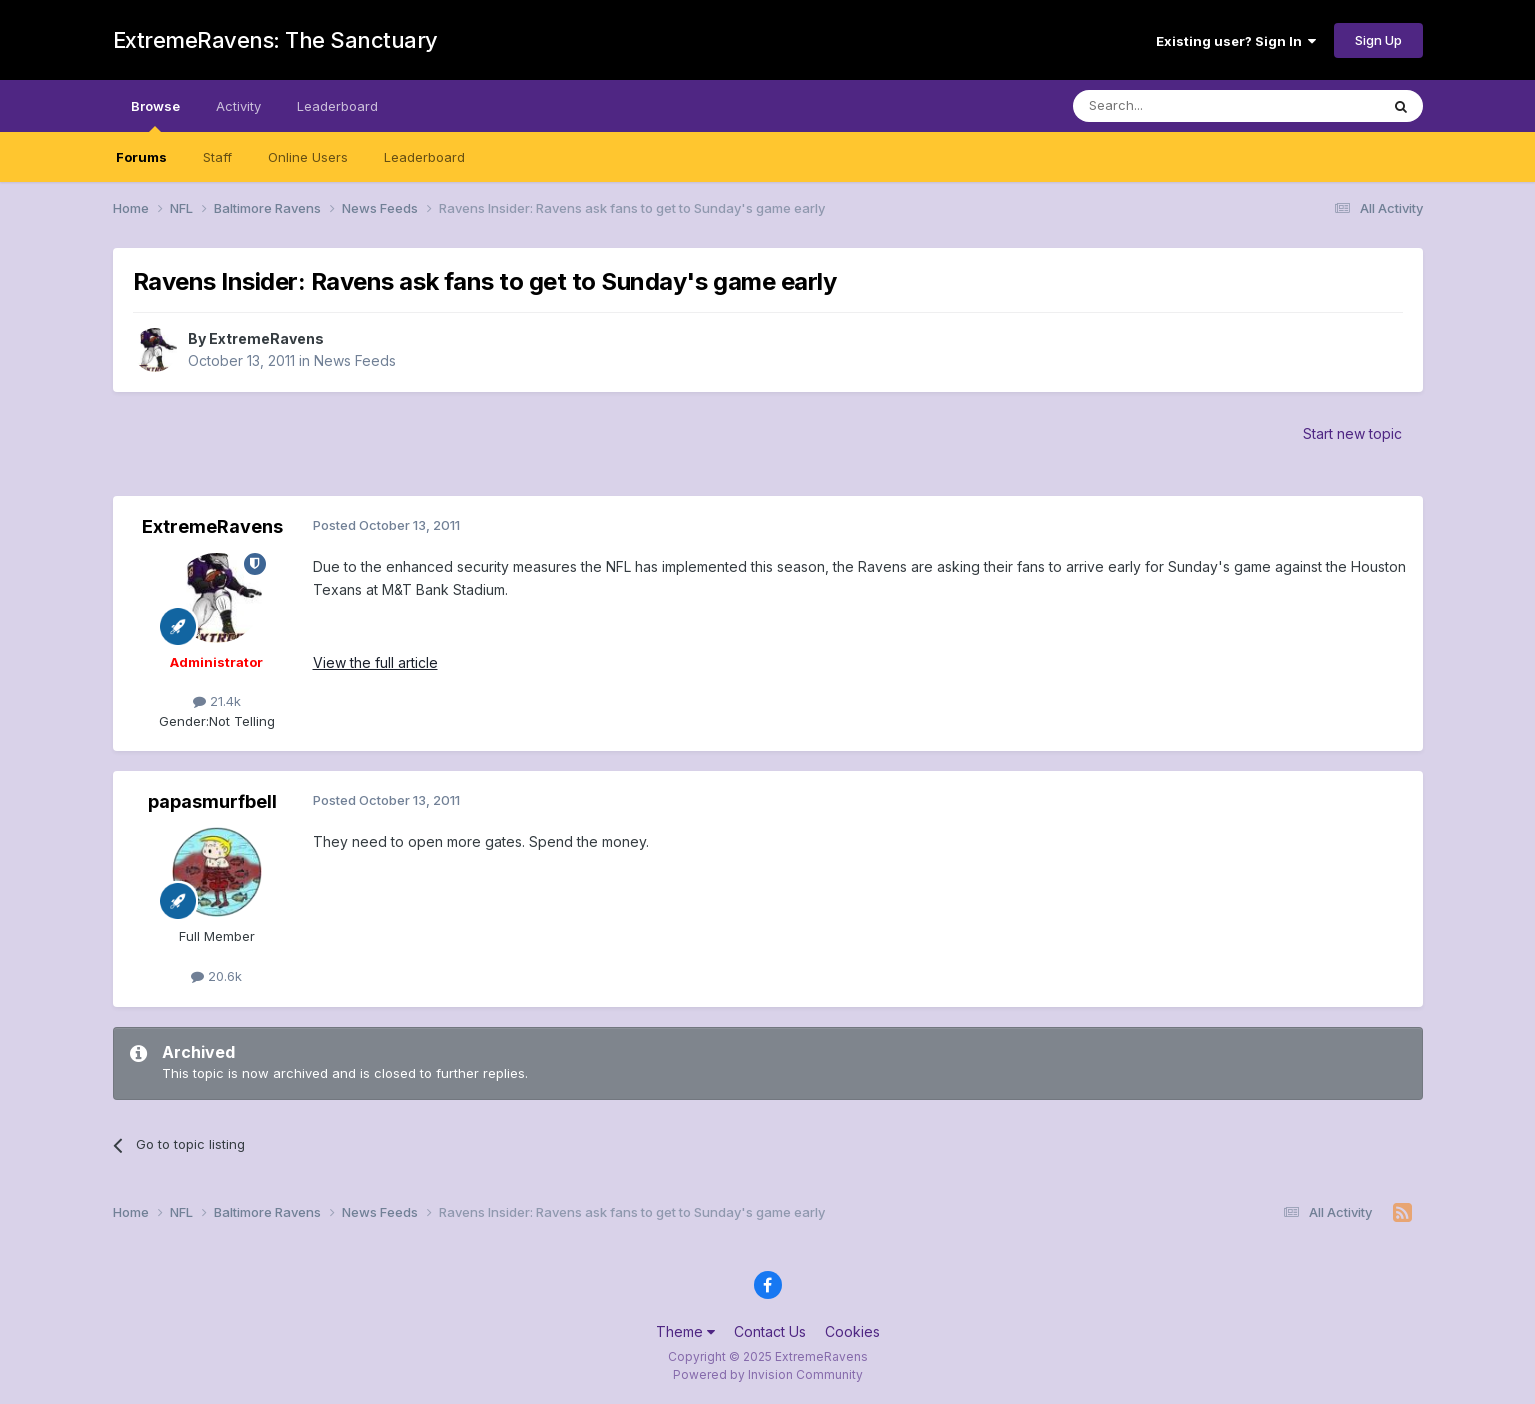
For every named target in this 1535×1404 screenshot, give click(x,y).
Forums (141, 157)
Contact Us (770, 1331)
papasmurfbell (212, 801)
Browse (155, 115)
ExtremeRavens (266, 338)
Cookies (852, 1331)
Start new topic (1352, 433)
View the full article (375, 662)
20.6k (216, 976)
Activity (238, 106)
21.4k (217, 701)
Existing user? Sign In (1236, 41)
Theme (685, 1331)
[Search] (1175, 106)
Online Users (308, 157)
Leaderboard (424, 157)
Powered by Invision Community (768, 1374)
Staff (217, 157)
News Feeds (355, 360)
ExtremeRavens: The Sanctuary (275, 40)
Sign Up (1378, 40)
